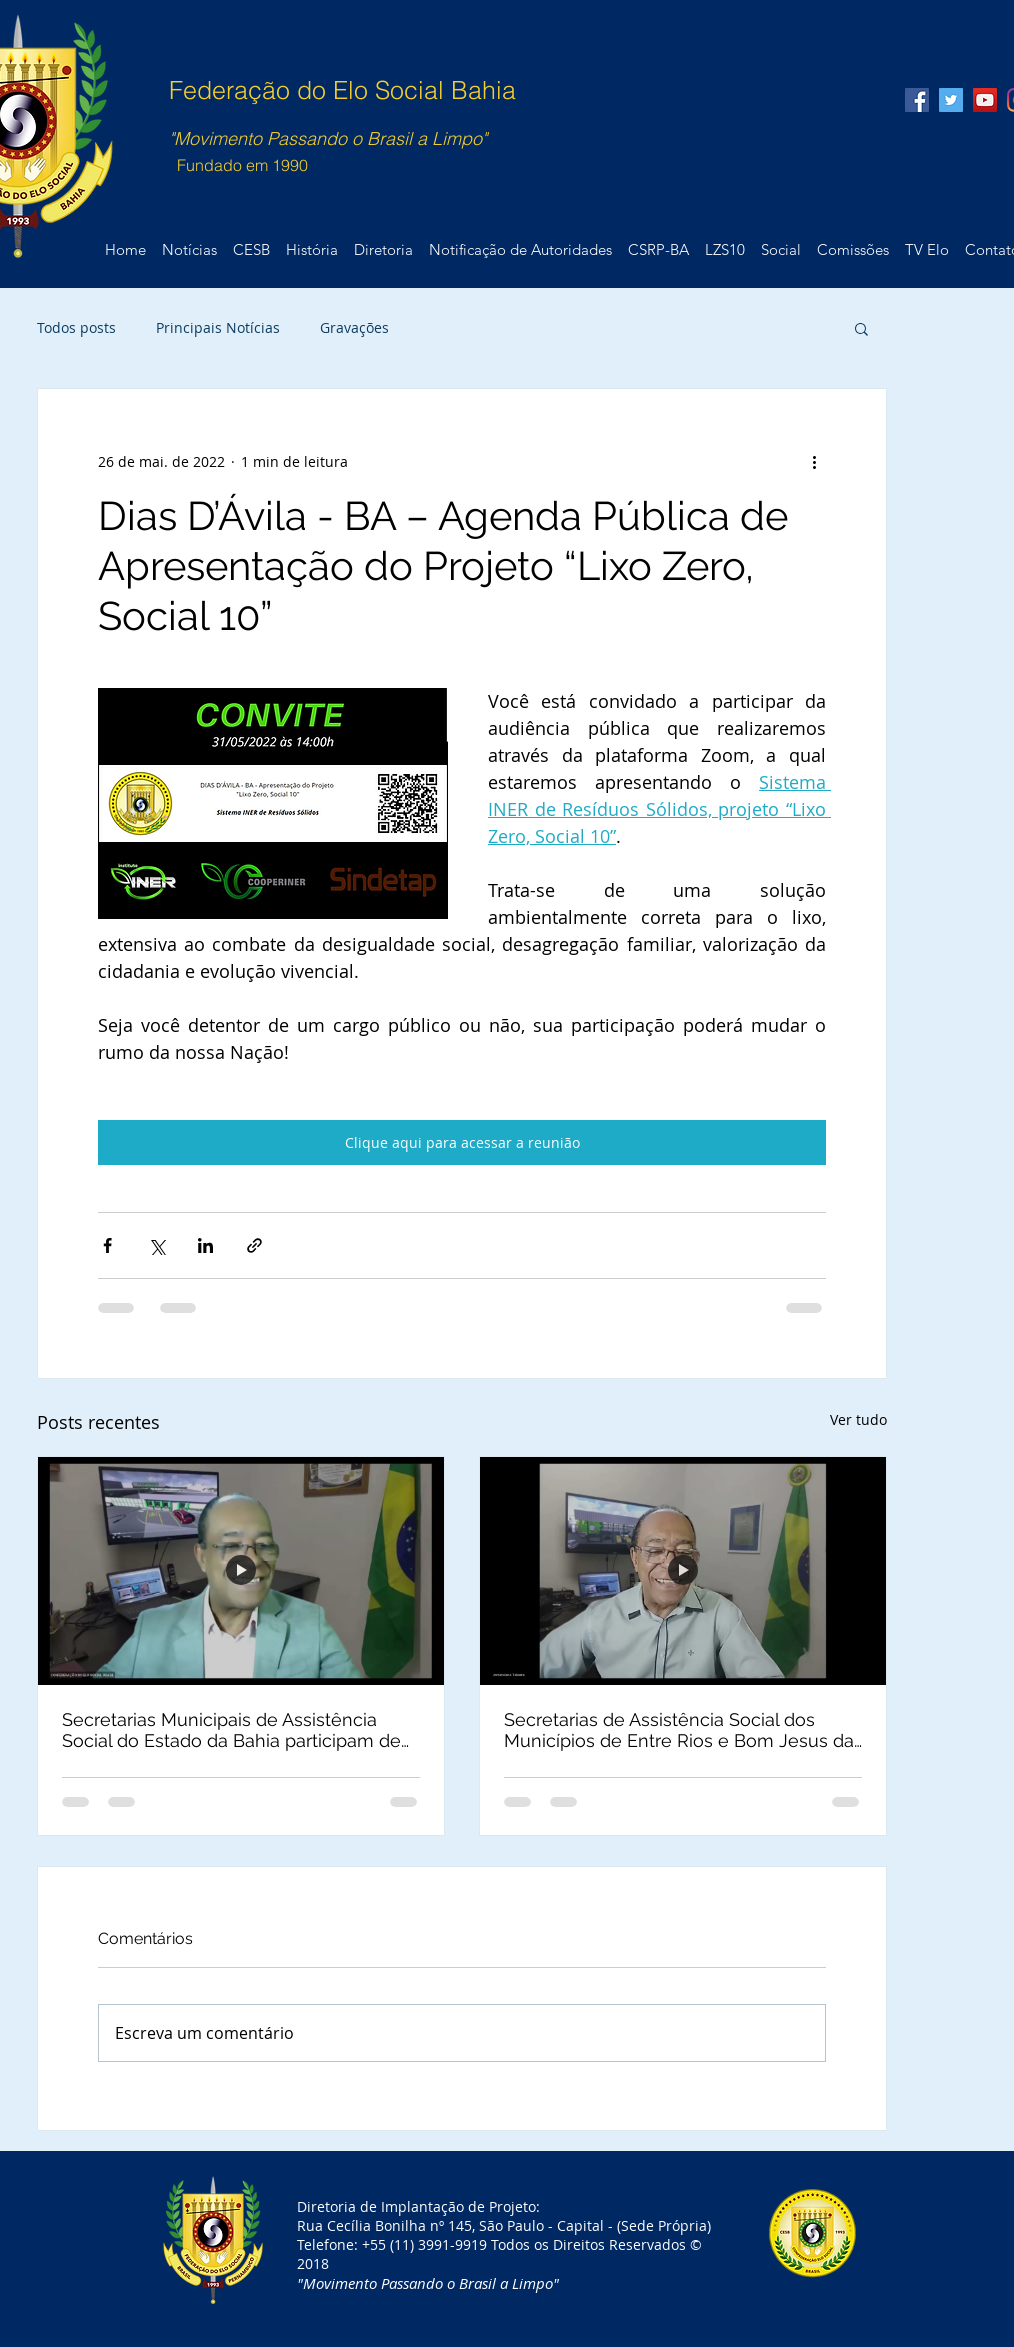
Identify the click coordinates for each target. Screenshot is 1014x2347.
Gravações (354, 327)
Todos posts (76, 327)
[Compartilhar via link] (254, 1245)
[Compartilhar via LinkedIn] (205, 1245)
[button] (861, 328)
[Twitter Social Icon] (951, 100)
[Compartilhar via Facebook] (107, 1245)
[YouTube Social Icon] (985, 100)
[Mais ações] (814, 461)
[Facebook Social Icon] (917, 100)
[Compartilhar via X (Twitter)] (156, 1245)
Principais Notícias (218, 327)
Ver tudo (858, 1419)
